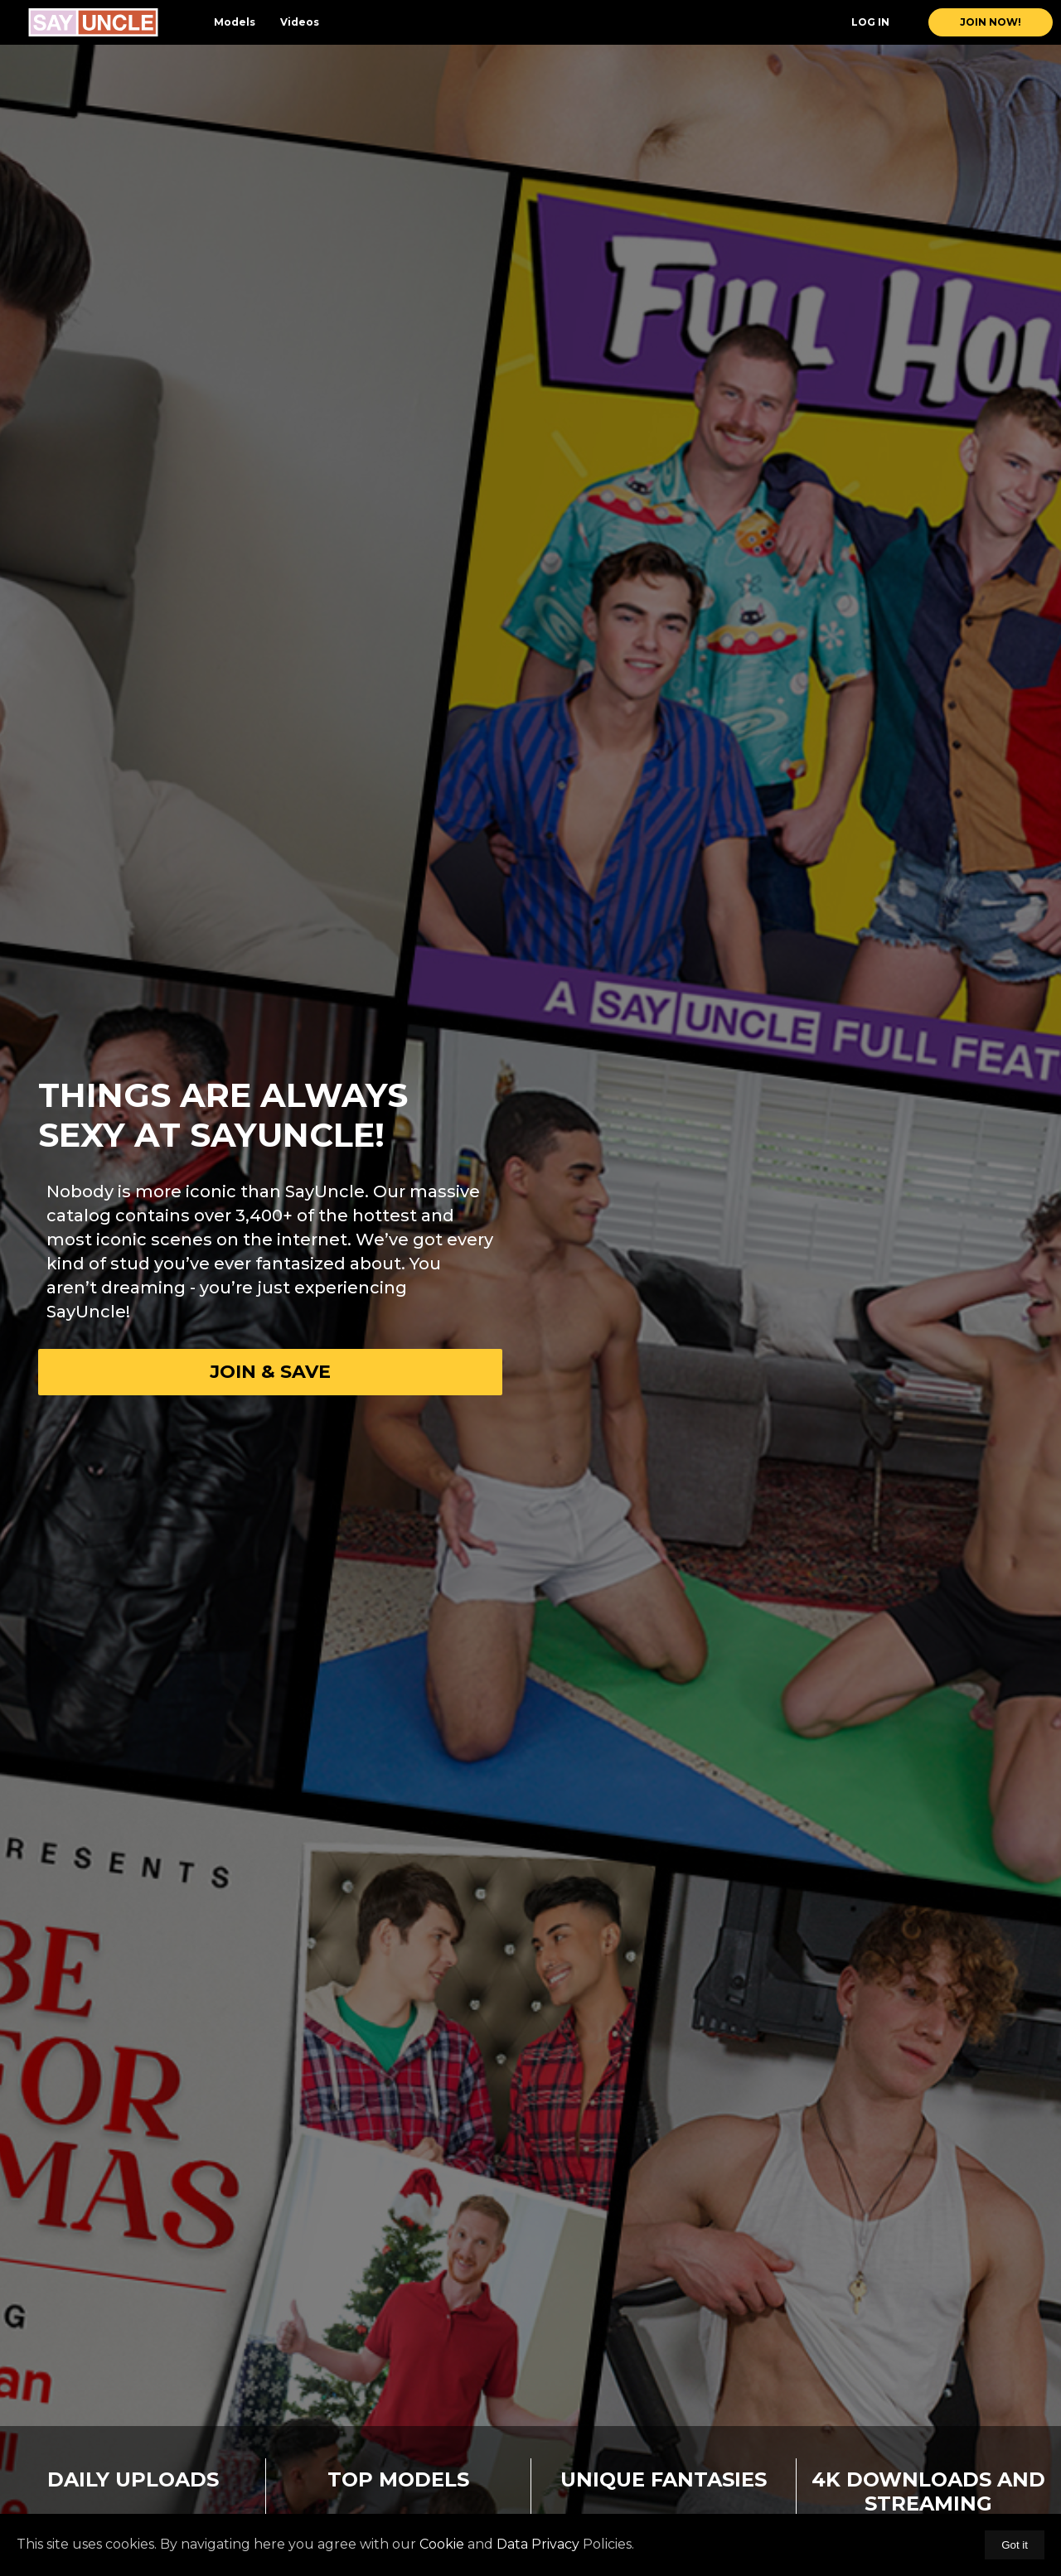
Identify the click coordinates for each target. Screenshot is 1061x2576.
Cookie (442, 2544)
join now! (990, 22)
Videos (299, 22)
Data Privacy (538, 2544)
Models (234, 22)
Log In (870, 22)
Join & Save (270, 1371)
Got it (1014, 2545)
